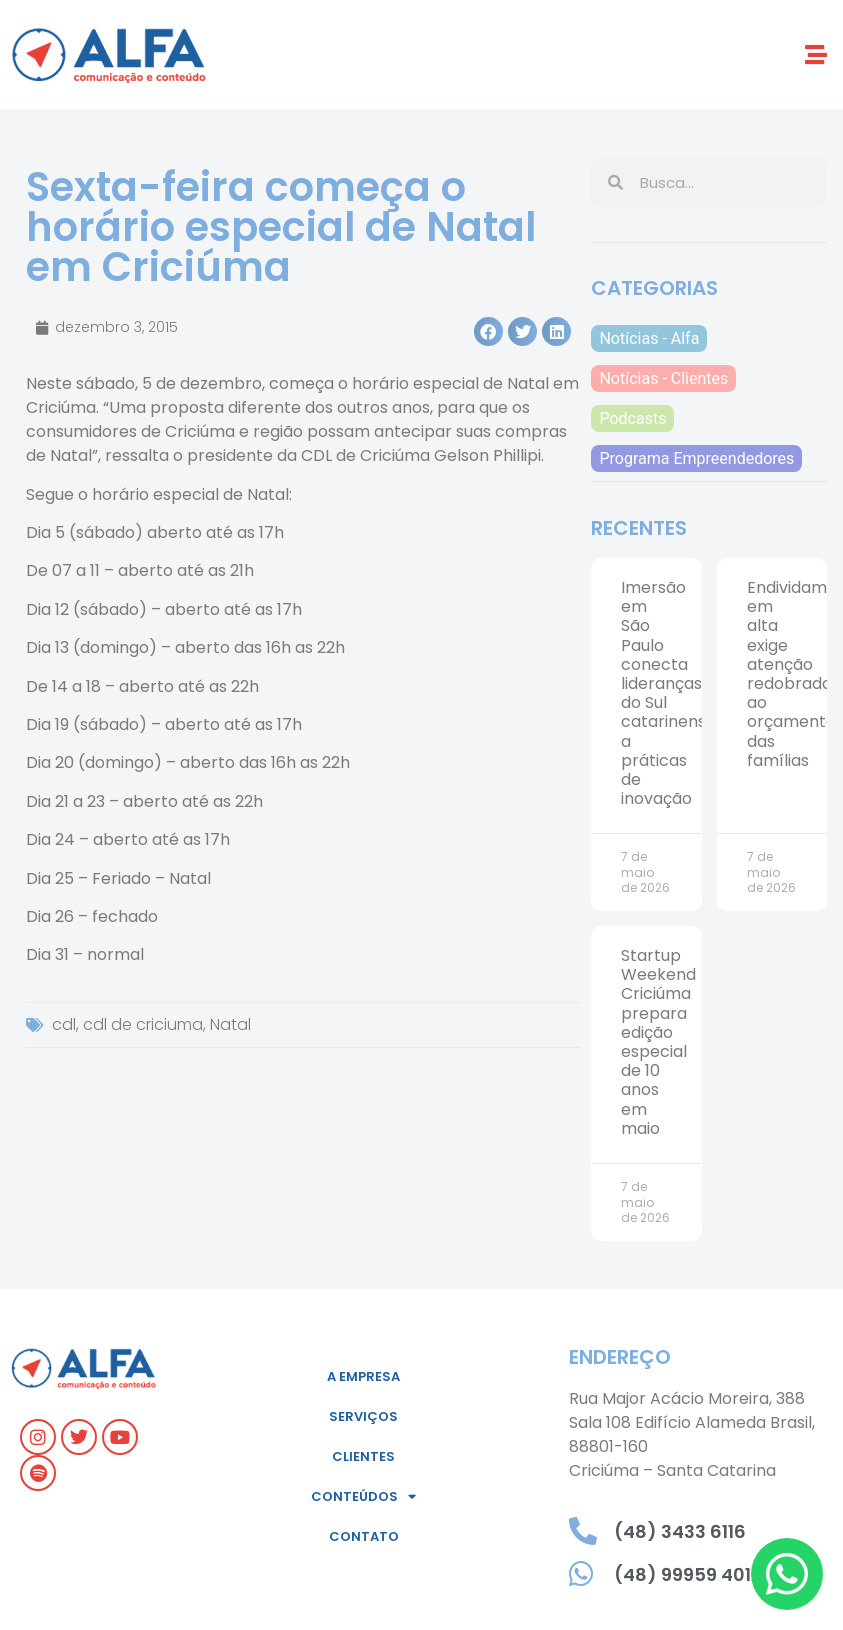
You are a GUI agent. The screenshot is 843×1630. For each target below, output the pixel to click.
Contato (364, 1536)
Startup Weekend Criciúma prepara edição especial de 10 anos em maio (658, 1042)
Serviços (363, 1416)
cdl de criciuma (143, 1024)
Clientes (363, 1456)
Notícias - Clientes (663, 378)
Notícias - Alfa (649, 338)
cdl (64, 1024)
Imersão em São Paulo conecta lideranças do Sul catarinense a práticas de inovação (668, 693)
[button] (816, 54)
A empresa (363, 1376)
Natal (230, 1024)
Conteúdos (363, 1496)
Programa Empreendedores (696, 458)
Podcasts (632, 418)
